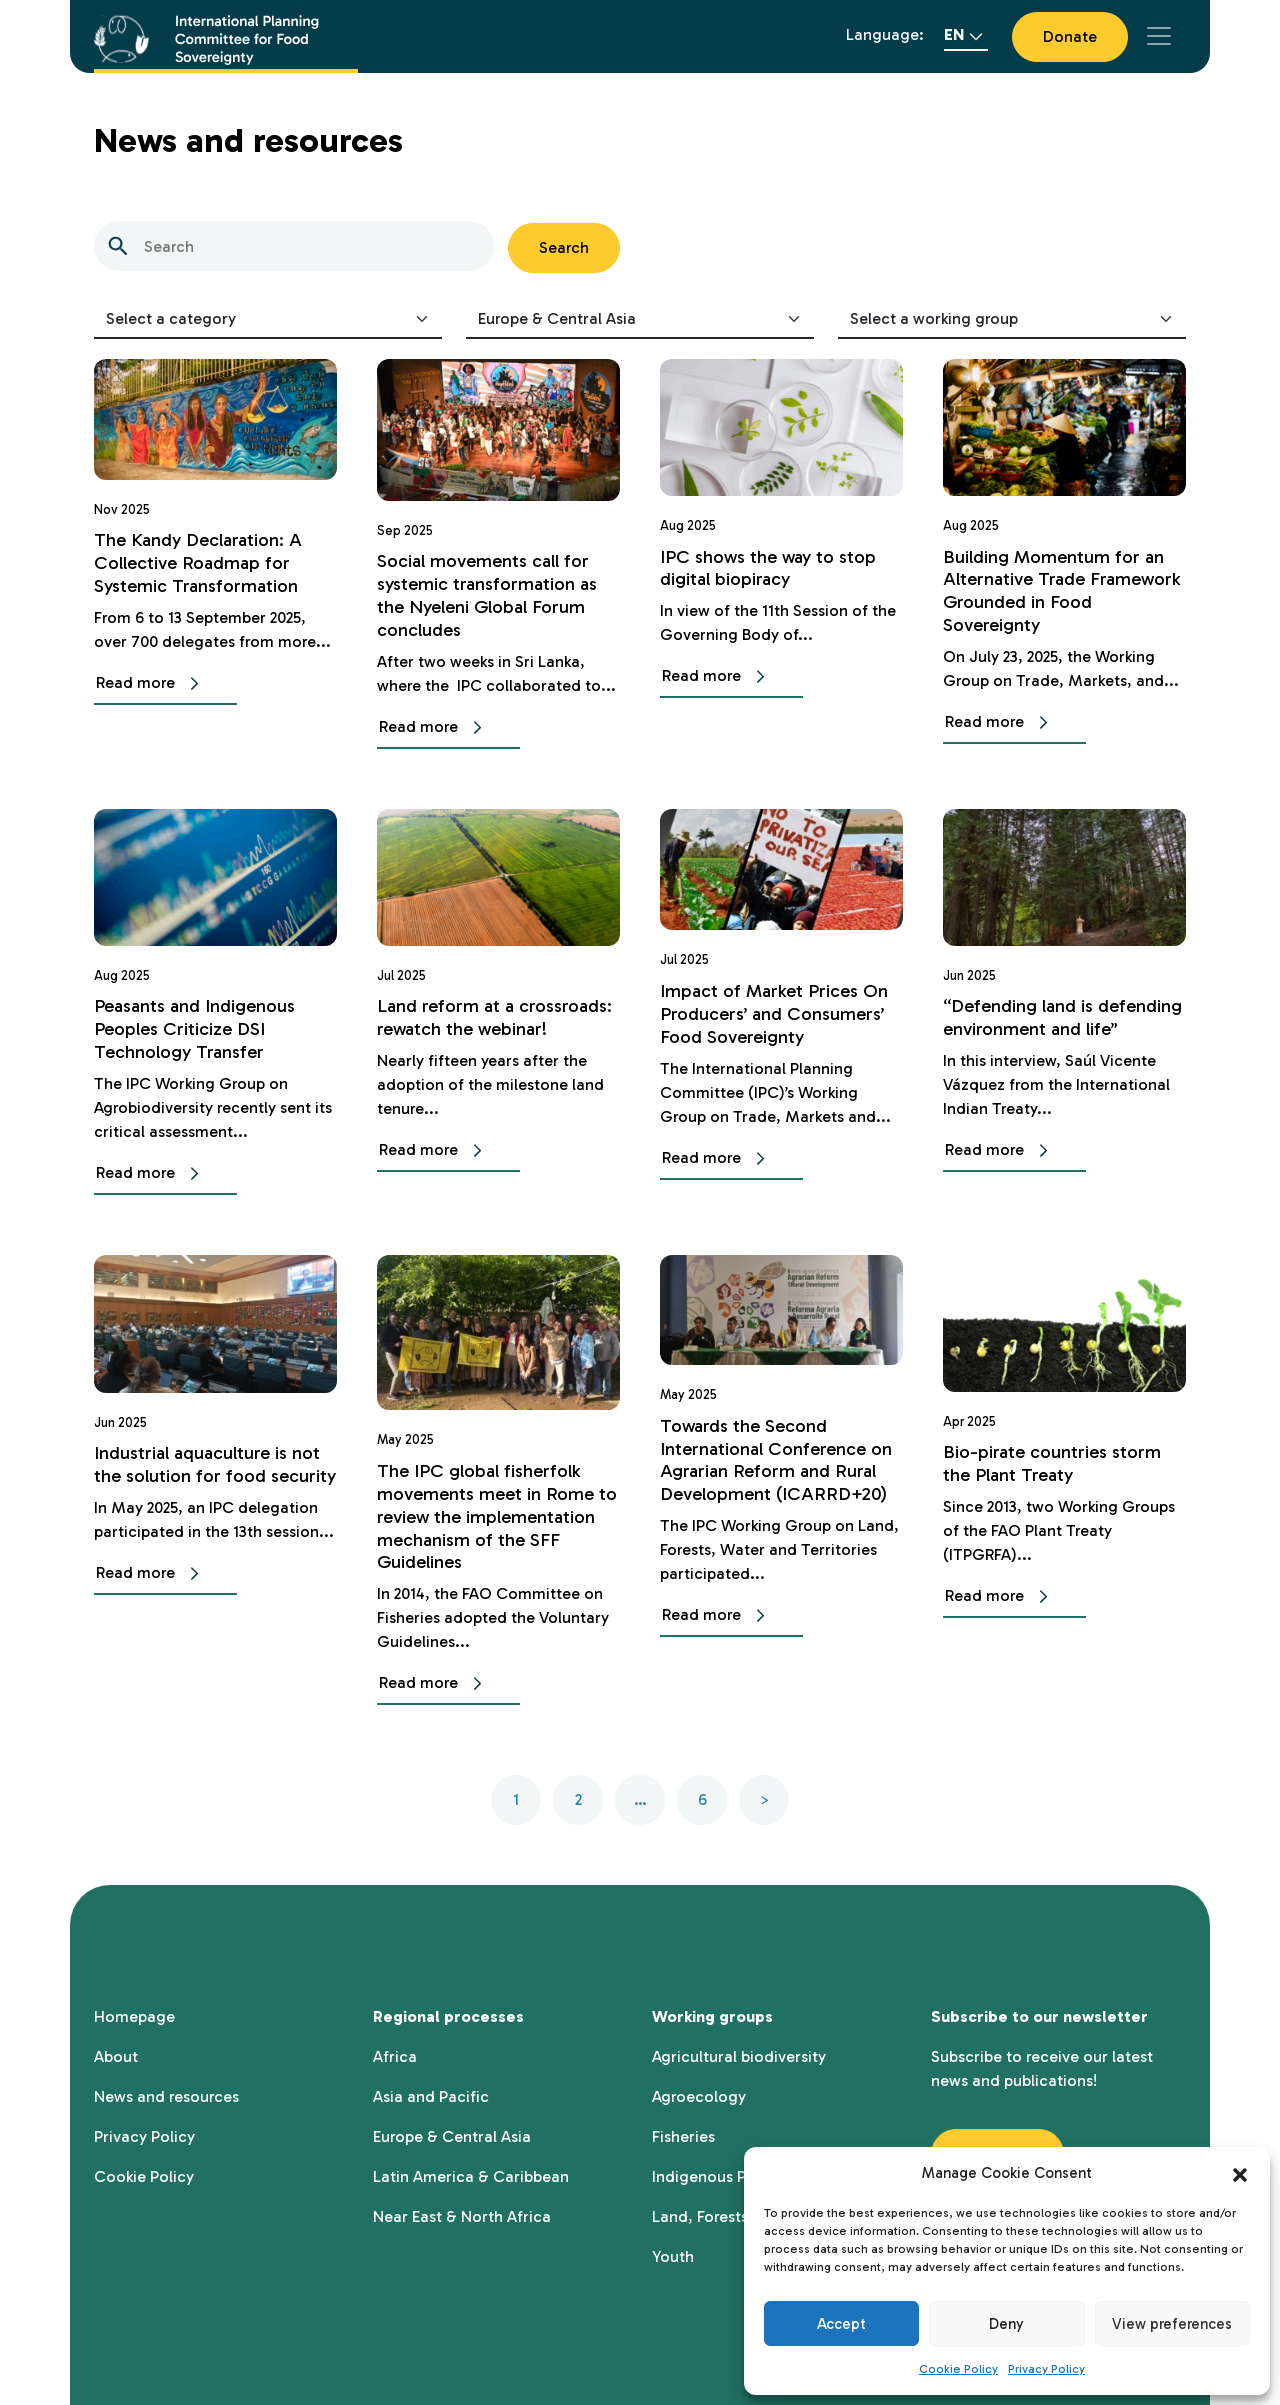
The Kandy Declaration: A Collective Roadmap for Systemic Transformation (202, 562)
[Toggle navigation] (1159, 36)
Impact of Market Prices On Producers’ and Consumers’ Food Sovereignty (778, 1013)
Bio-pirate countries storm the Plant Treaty (1056, 1463)
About (116, 2056)
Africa (395, 2056)
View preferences (1172, 2324)
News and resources (166, 2096)
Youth (673, 2256)
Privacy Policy (1046, 2369)
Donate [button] (1070, 36)
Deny (1006, 2324)
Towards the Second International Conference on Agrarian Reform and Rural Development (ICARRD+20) (781, 1460)
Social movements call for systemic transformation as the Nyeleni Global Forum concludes (492, 595)
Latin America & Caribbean (471, 2176)
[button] (1240, 2173)
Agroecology (699, 2096)
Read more (151, 684)
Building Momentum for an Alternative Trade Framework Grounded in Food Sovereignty (1056, 591)
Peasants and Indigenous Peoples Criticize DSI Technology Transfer (200, 1028)
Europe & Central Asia (452, 2136)
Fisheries (683, 2136)
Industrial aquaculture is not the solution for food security (212, 1475)
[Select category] (268, 320)
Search (564, 247)
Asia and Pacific (431, 2096)
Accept (841, 2324)
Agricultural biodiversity (739, 2056)
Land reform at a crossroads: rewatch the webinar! (479, 1028)
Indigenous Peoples (723, 2176)
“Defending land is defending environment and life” (1060, 1028)
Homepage (134, 2016)
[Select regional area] (640, 320)
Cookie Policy (958, 2369)
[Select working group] (1012, 320)
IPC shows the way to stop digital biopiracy (774, 568)
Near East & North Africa (462, 2216)
